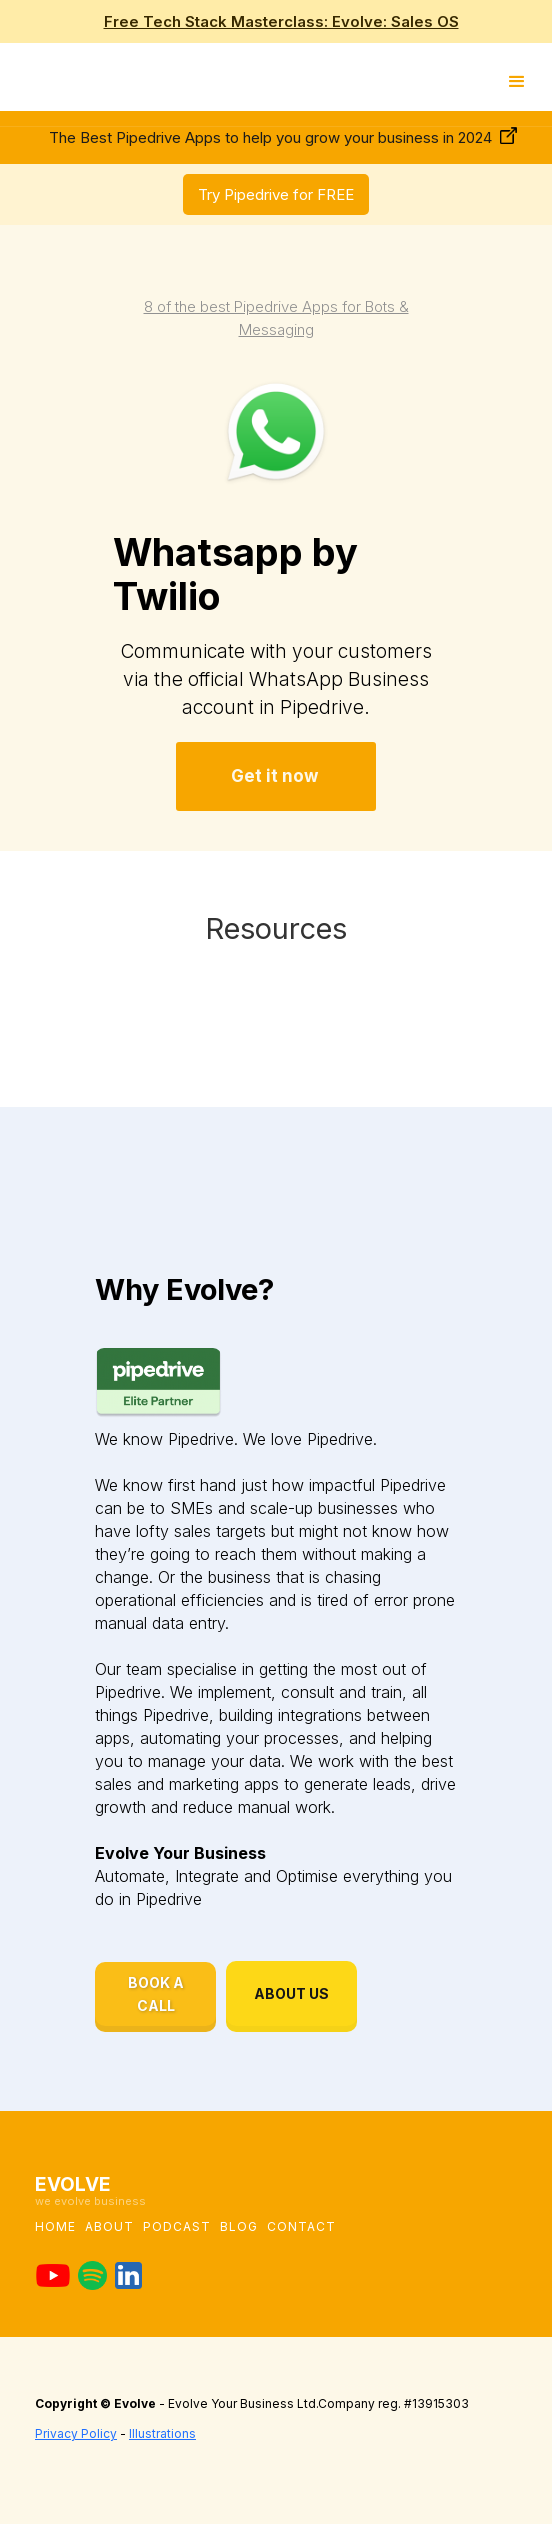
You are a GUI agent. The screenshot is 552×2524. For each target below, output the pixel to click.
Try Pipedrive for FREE (276, 194)
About (109, 2226)
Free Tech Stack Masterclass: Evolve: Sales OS (281, 21)
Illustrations (162, 2433)
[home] (5, 76)
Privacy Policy (76, 2433)
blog (239, 2226)
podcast (177, 2226)
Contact (301, 2226)
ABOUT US (291, 1993)
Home (55, 2226)
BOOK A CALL (156, 1994)
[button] (517, 81)
